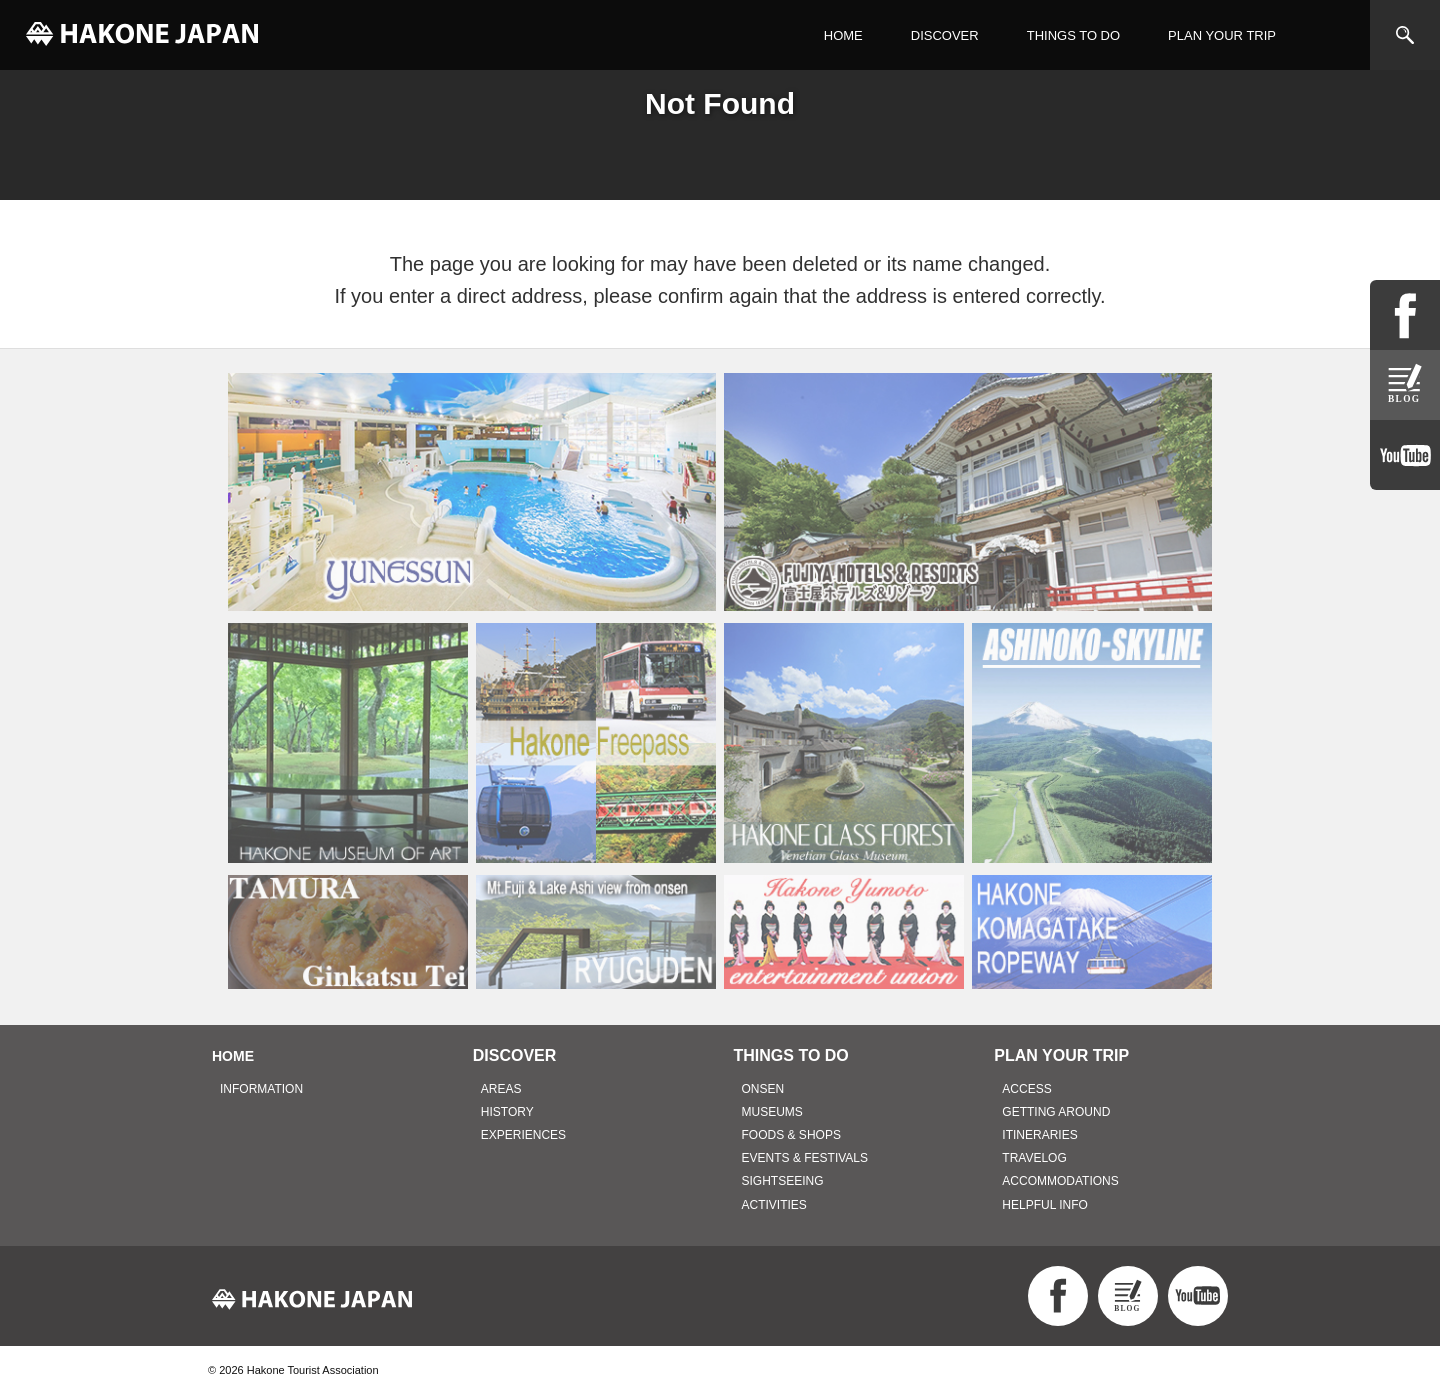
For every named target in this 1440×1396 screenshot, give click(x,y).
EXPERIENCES (523, 1135)
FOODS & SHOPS (791, 1135)
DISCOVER (945, 35)
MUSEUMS (772, 1112)
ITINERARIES (1039, 1135)
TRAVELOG (1034, 1158)
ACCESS (1026, 1089)
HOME (843, 35)
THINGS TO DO (1073, 35)
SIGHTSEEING (783, 1181)
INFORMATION (261, 1089)
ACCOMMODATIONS (1060, 1181)
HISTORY (507, 1112)
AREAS (501, 1089)
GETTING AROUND (1056, 1112)
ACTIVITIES (774, 1205)
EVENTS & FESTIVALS (805, 1158)
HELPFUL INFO (1045, 1205)
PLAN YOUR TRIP (1222, 35)
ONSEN (763, 1089)
